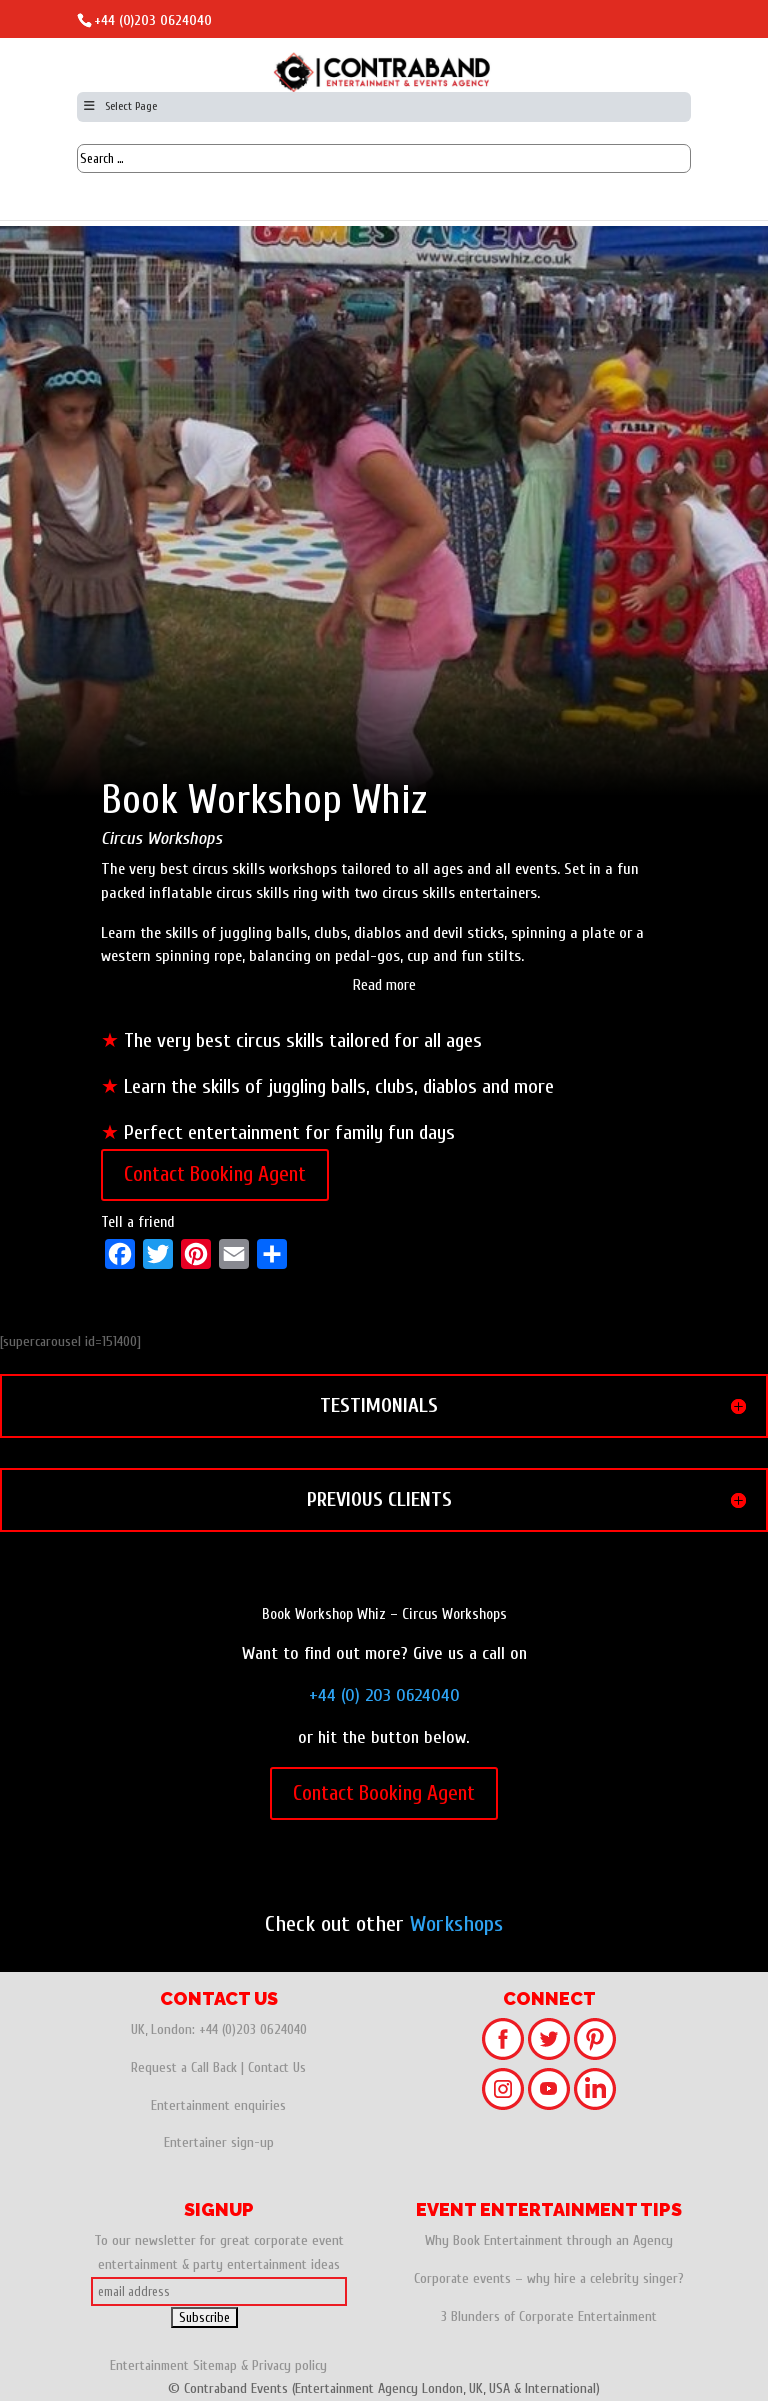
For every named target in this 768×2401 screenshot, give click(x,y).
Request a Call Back (184, 2067)
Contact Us (277, 2067)
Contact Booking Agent (215, 1174)
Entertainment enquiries (218, 2105)
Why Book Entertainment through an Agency (549, 2240)
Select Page (119, 106)
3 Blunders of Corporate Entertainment (549, 2316)
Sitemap (215, 2365)
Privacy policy (289, 2365)
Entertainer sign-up (219, 2142)
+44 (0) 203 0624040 (384, 1695)
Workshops (456, 1924)
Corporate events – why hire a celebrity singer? (549, 2278)
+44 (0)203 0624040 (153, 20)
